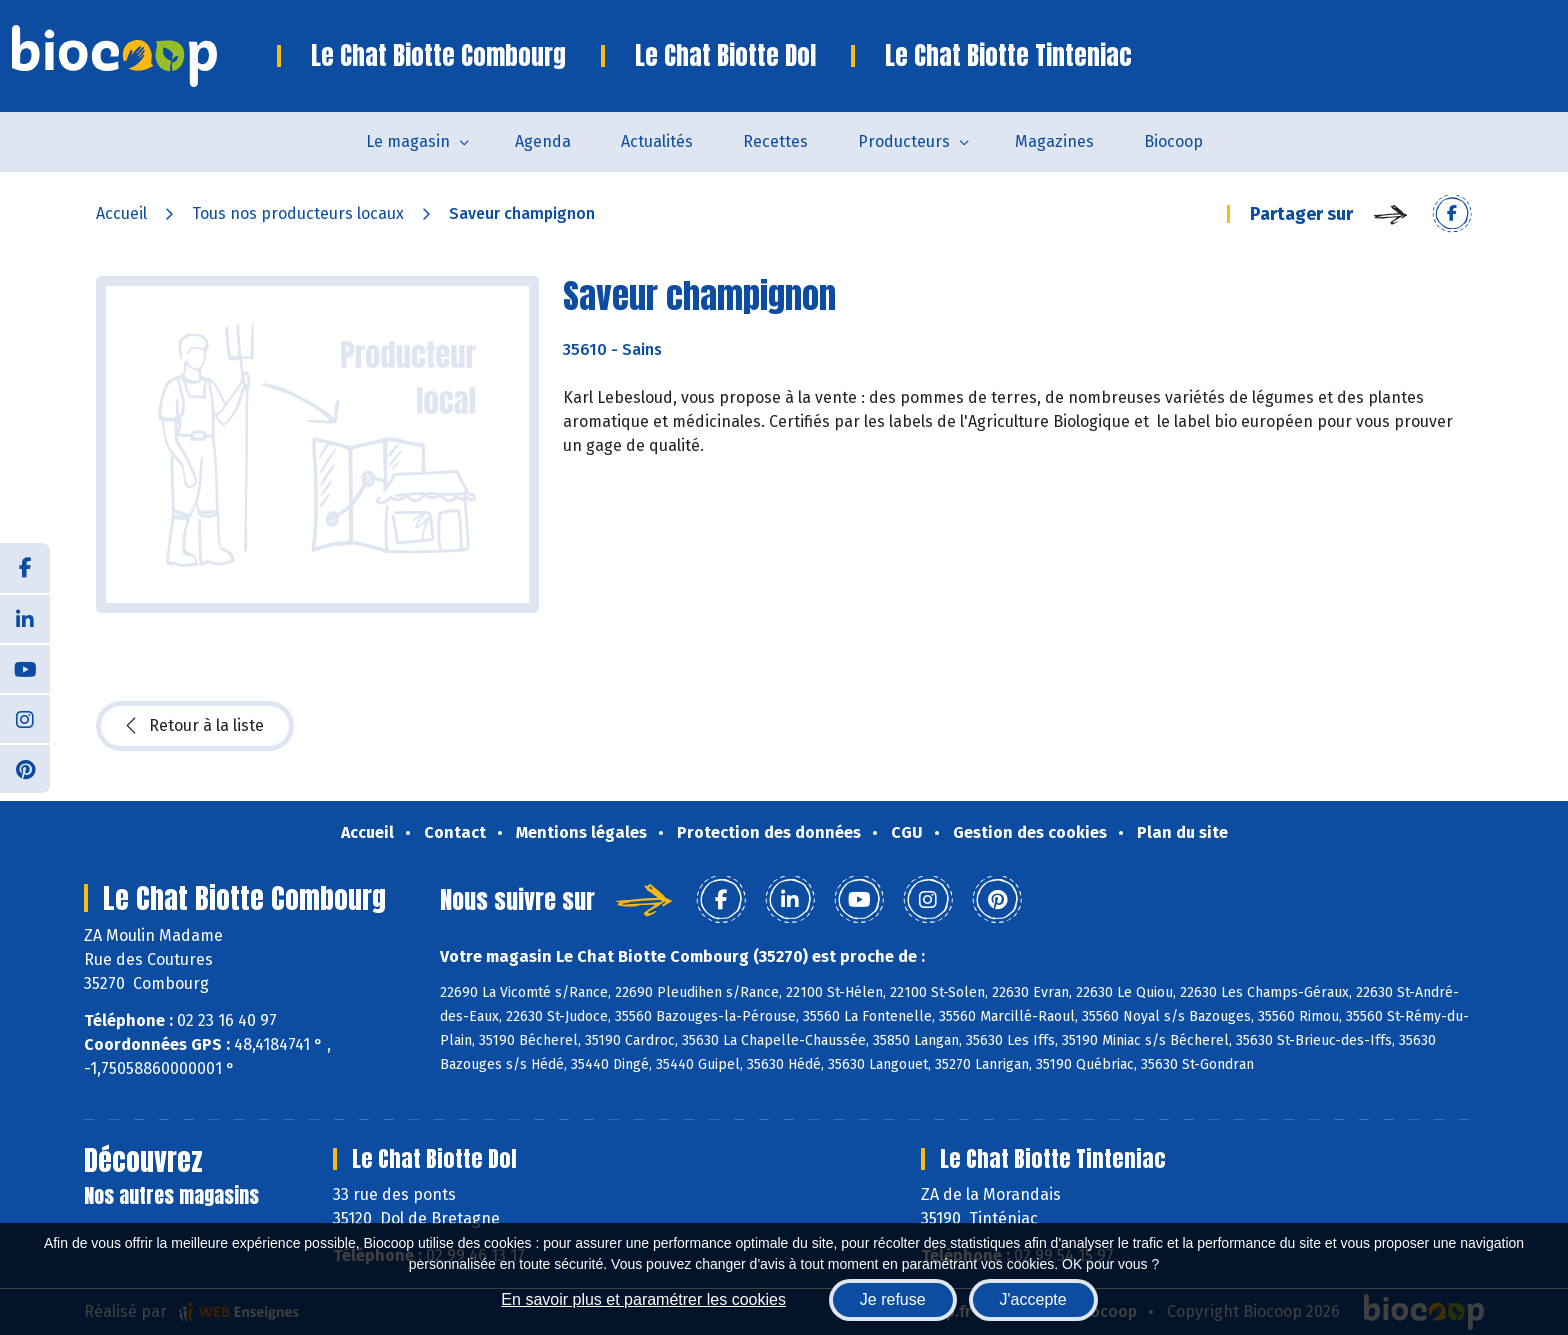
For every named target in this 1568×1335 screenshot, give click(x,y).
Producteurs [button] (904, 141)
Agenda (543, 141)
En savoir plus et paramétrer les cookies (643, 1299)
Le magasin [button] (408, 141)
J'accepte (1033, 1299)
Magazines (1054, 141)
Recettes (775, 141)
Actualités (657, 141)
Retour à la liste (195, 726)
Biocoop (1173, 141)
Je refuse (893, 1299)
